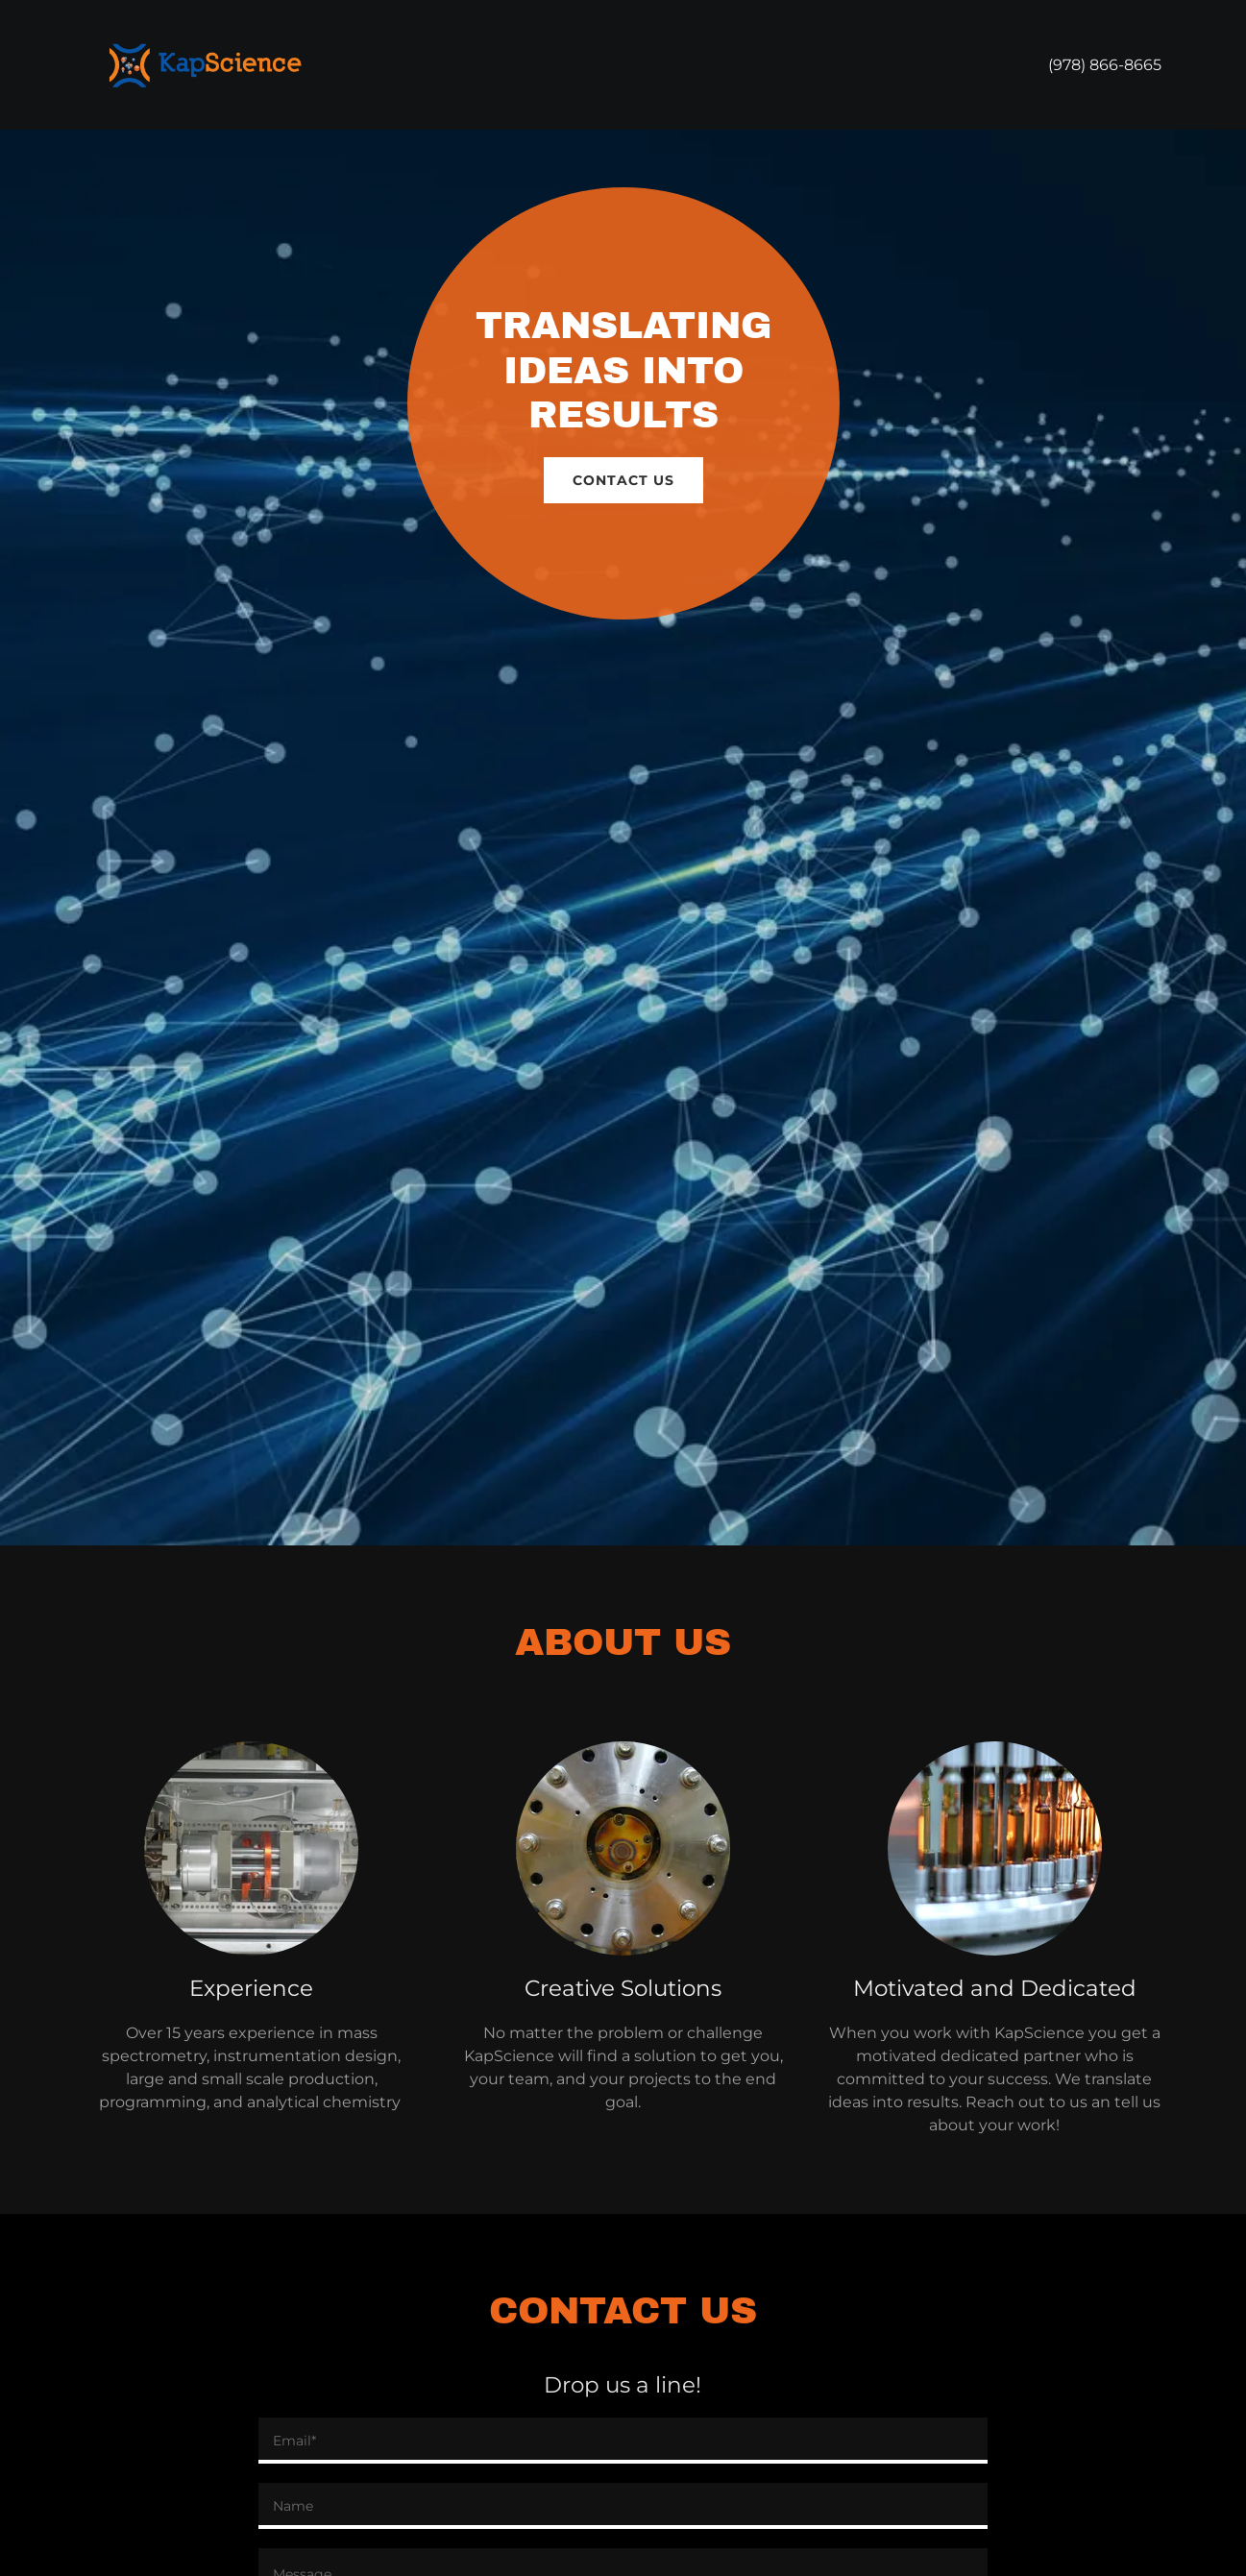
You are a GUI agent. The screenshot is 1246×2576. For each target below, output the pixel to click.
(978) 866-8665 (1104, 65)
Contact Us (623, 480)
